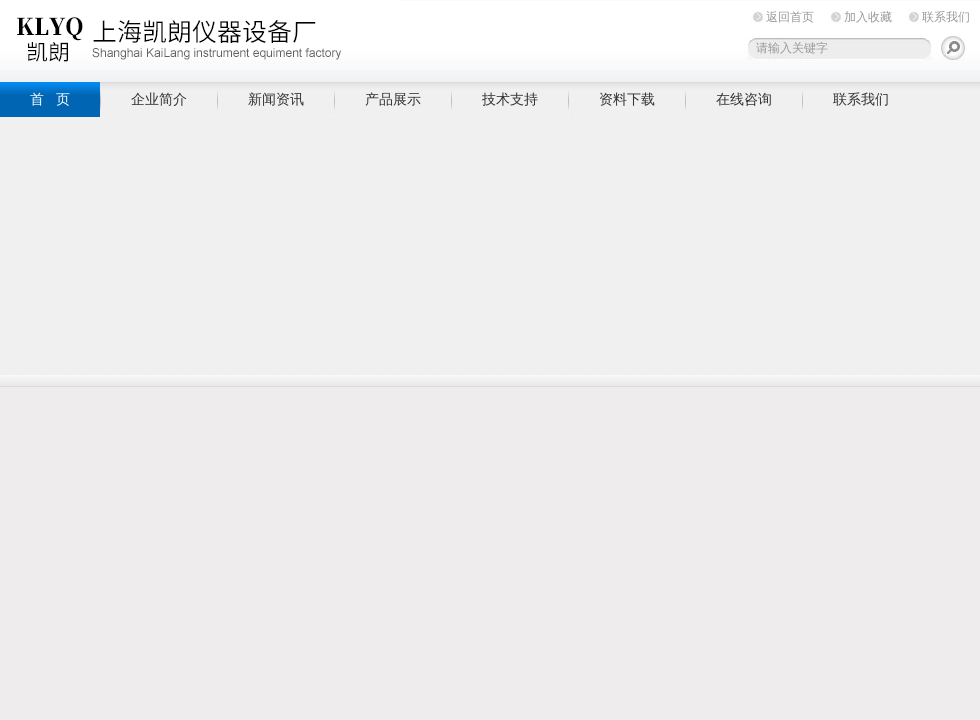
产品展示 (393, 99)
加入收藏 (868, 17)
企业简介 (159, 99)
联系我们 (946, 17)
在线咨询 (744, 99)
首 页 (50, 99)
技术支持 (510, 99)
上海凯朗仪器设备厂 (200, 37)
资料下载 (627, 99)
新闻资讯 (276, 99)
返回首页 (790, 17)
